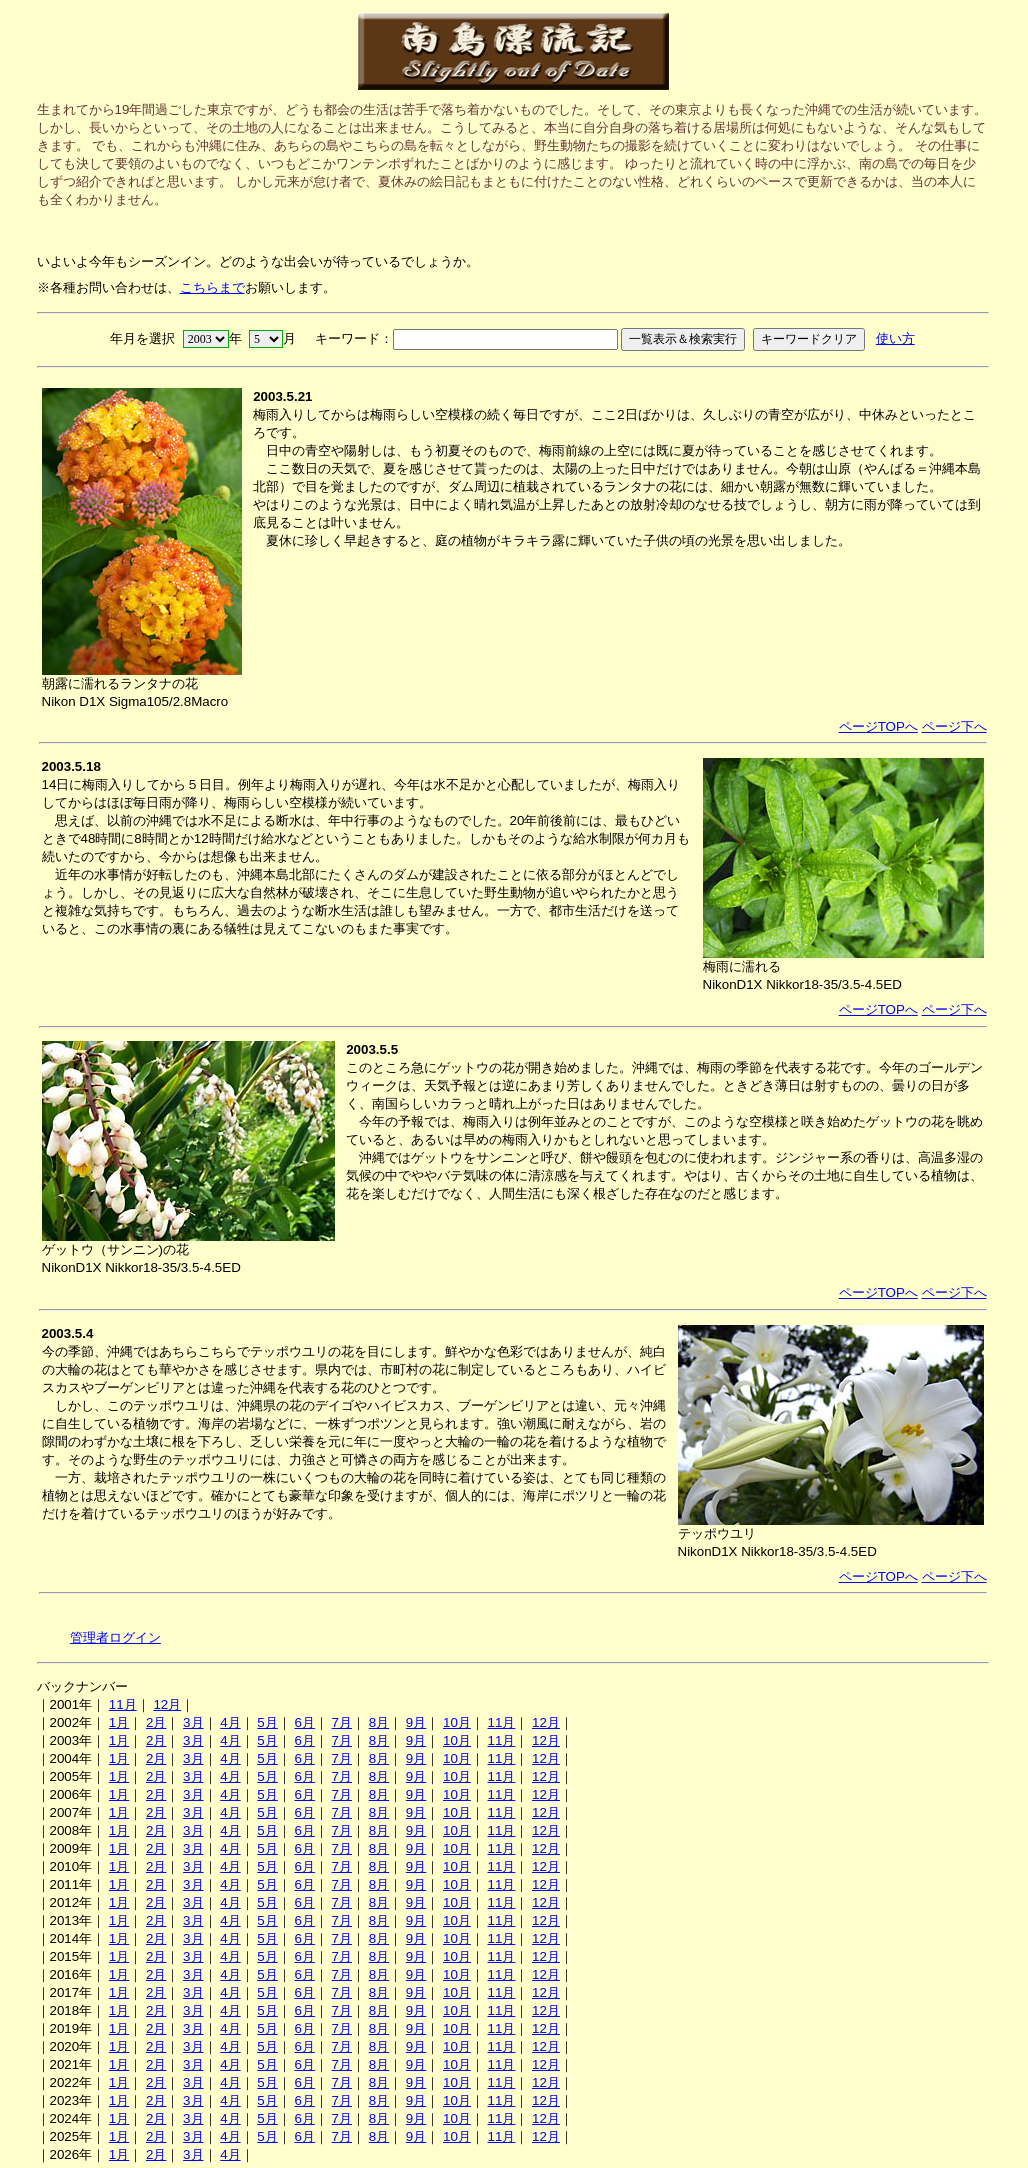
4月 (230, 1722)
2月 (156, 1722)
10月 (457, 1722)
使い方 (895, 338)
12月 (167, 1704)
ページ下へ (954, 726)
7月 (342, 1722)
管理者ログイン (115, 1637)
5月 (267, 1722)
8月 (379, 1722)
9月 (416, 1722)
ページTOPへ (878, 726)
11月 (123, 1704)
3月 (193, 1722)
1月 (119, 1722)
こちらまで (212, 287)
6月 (304, 1722)
